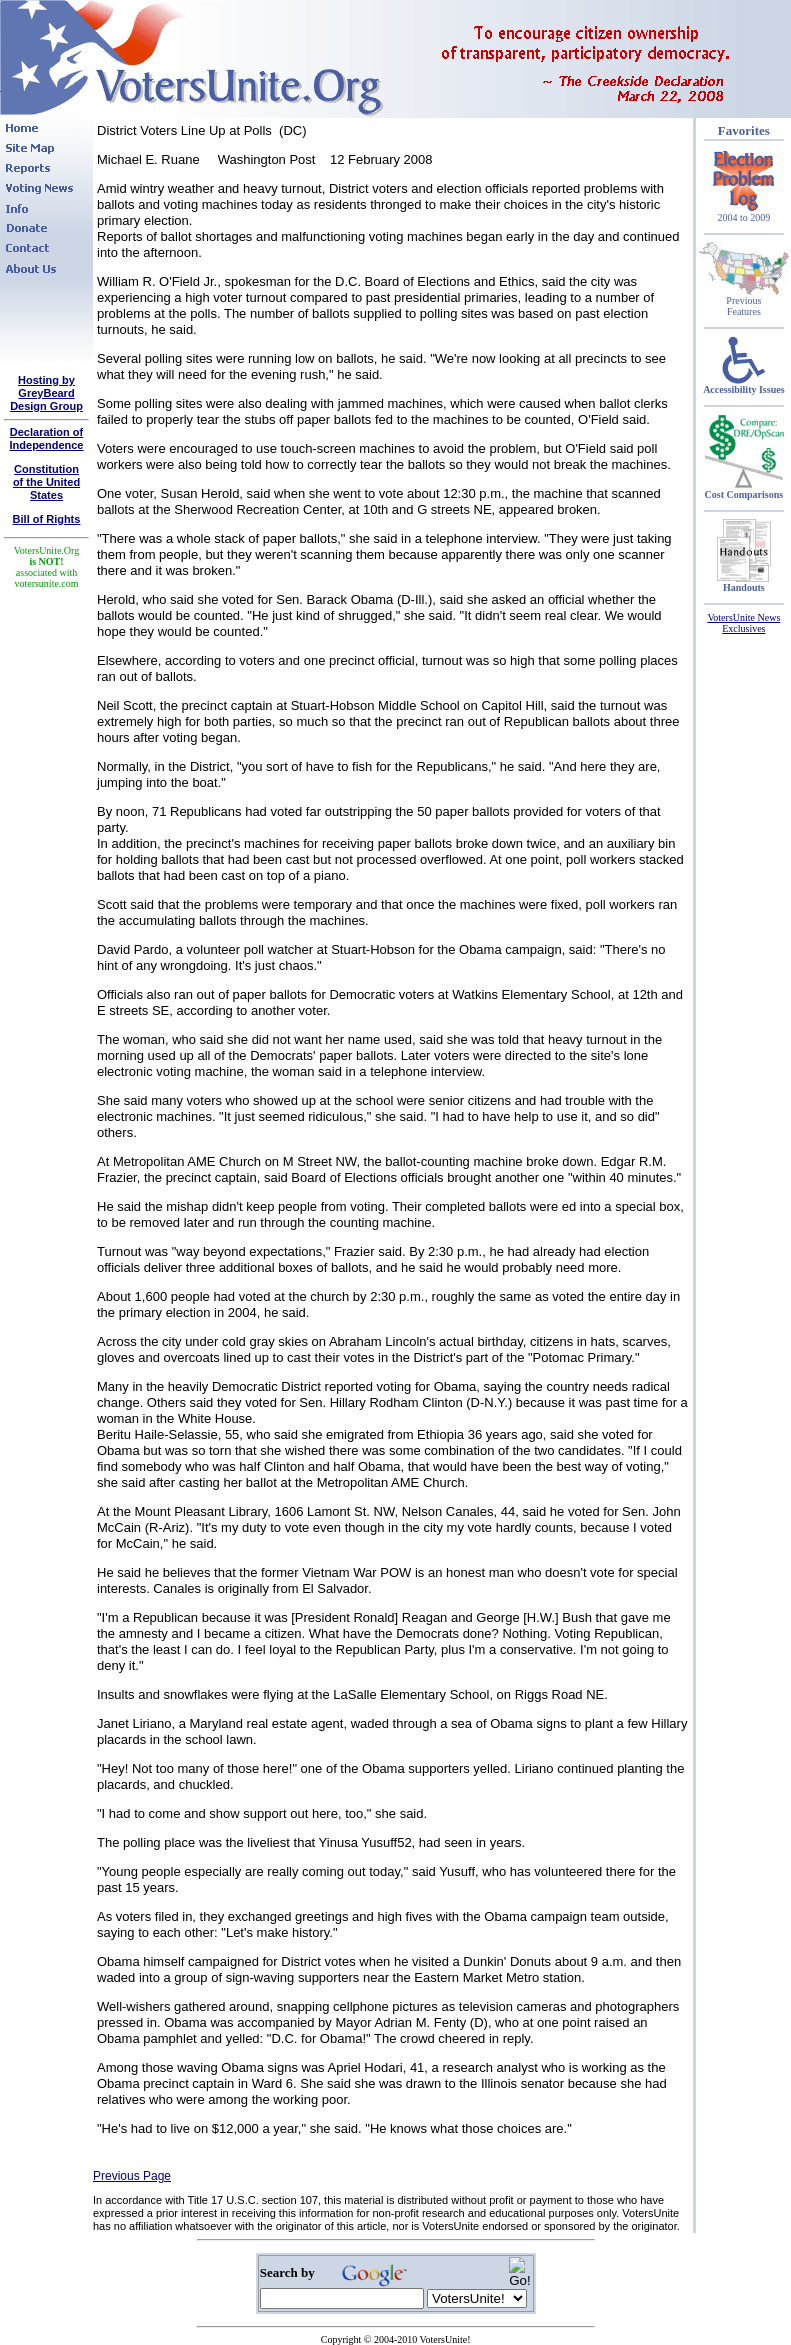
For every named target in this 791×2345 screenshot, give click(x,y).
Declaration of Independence (47, 438)
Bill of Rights (47, 519)
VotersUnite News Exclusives (743, 623)
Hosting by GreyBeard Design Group (46, 393)
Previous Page (132, 2176)
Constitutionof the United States (46, 482)
